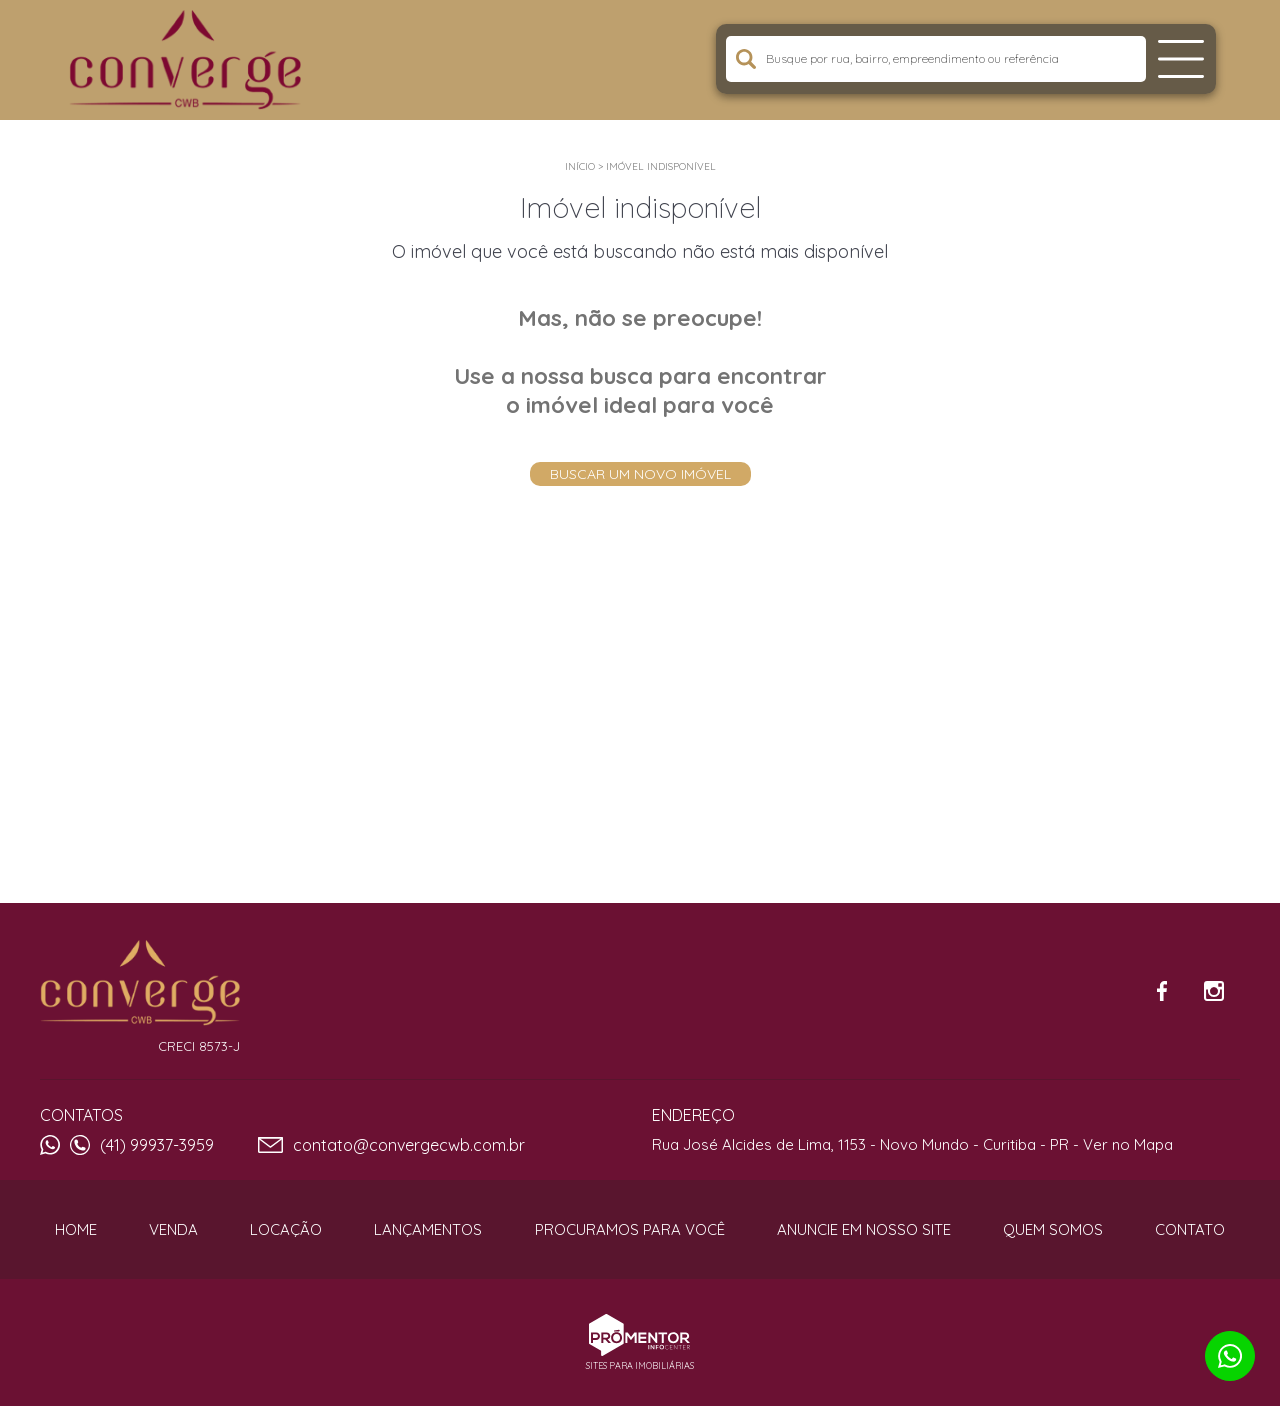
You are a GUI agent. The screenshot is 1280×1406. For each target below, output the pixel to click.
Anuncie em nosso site (864, 1229)
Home (76, 1229)
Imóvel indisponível (661, 166)
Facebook (1162, 991)
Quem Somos (1053, 1229)
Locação (286, 1229)
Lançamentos (428, 1229)
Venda (173, 1229)
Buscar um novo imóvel (640, 474)
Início (580, 166)
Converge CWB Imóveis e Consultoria (140, 983)
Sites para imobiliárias (640, 1365)
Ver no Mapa (1128, 1144)
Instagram (1214, 991)
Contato (1190, 1229)
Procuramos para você (630, 1229)
